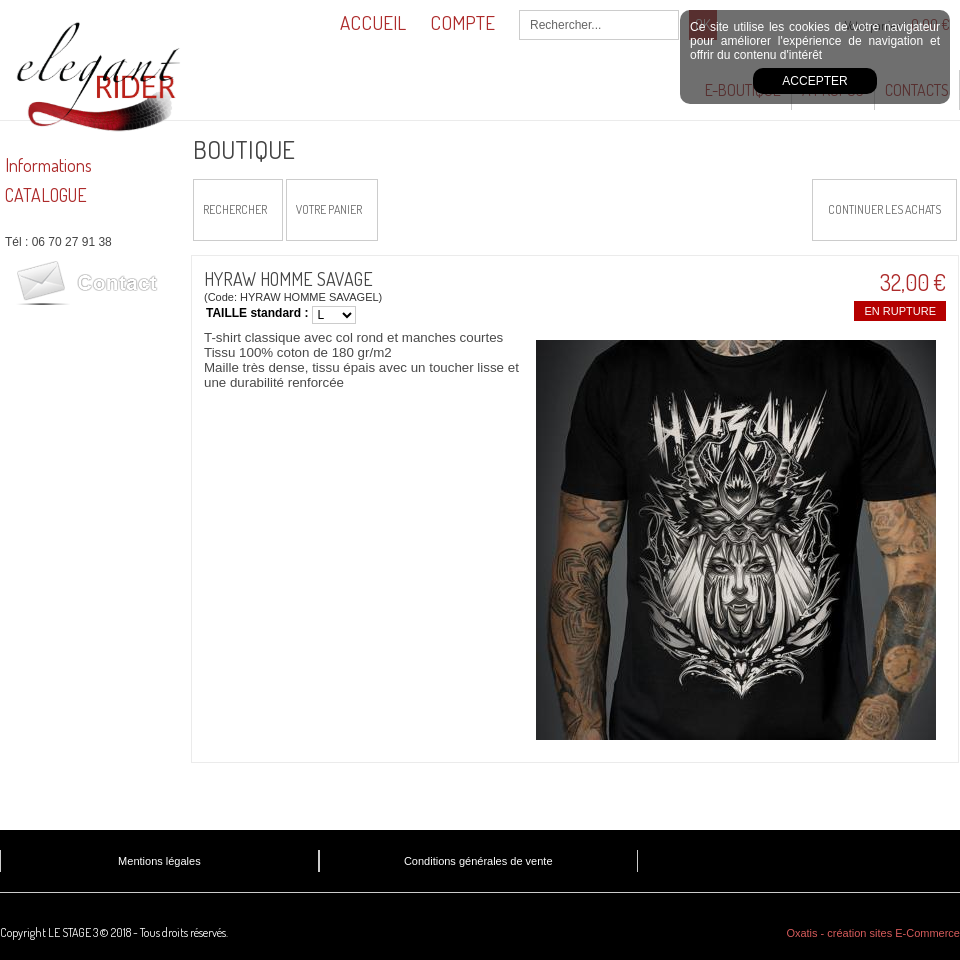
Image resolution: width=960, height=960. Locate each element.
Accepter (814, 81)
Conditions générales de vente (478, 861)
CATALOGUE (46, 195)
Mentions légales (159, 861)
